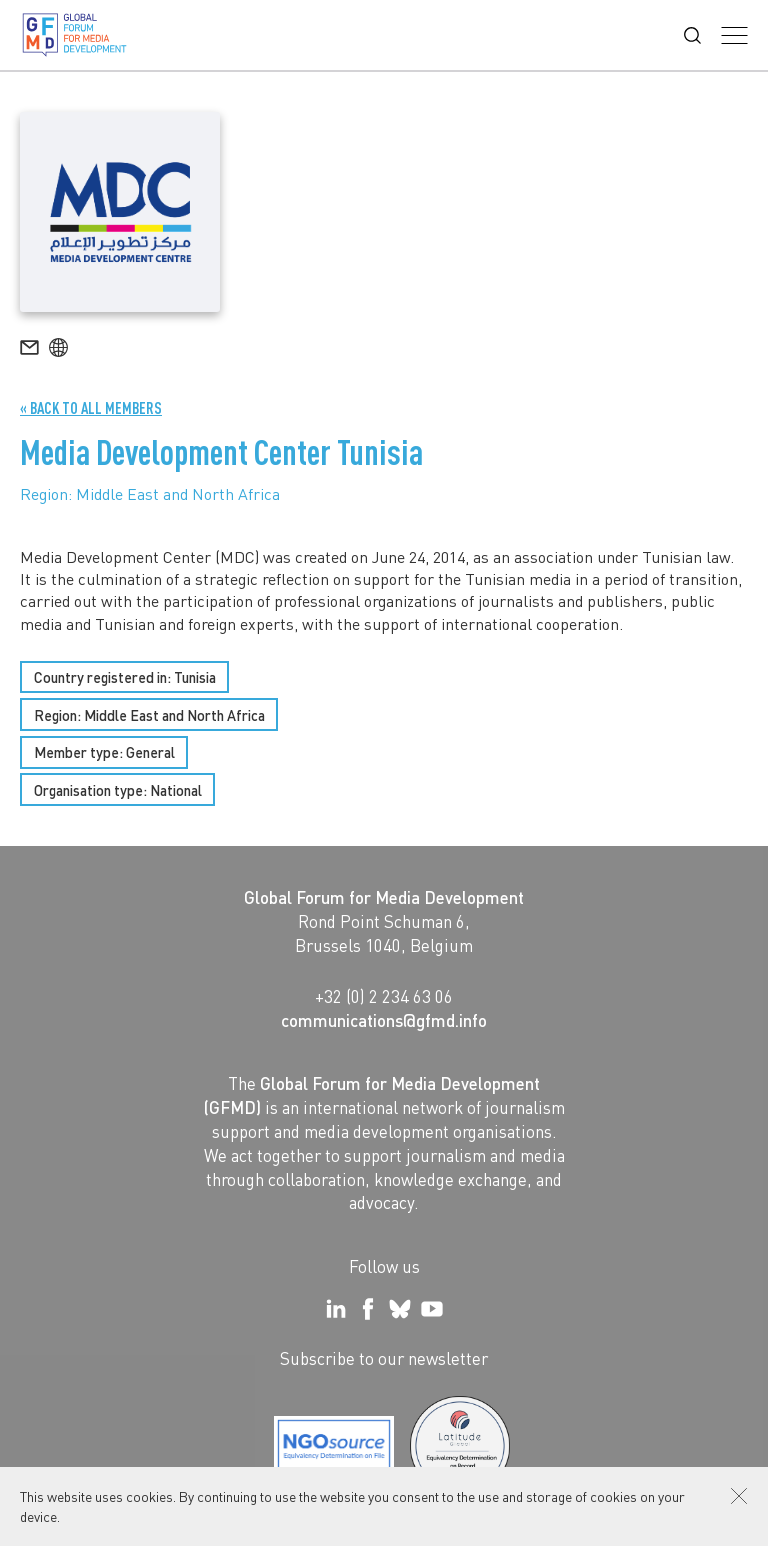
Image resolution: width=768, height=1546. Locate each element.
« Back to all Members (91, 408)
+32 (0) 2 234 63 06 (384, 996)
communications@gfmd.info (384, 1020)
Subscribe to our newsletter (384, 1358)
